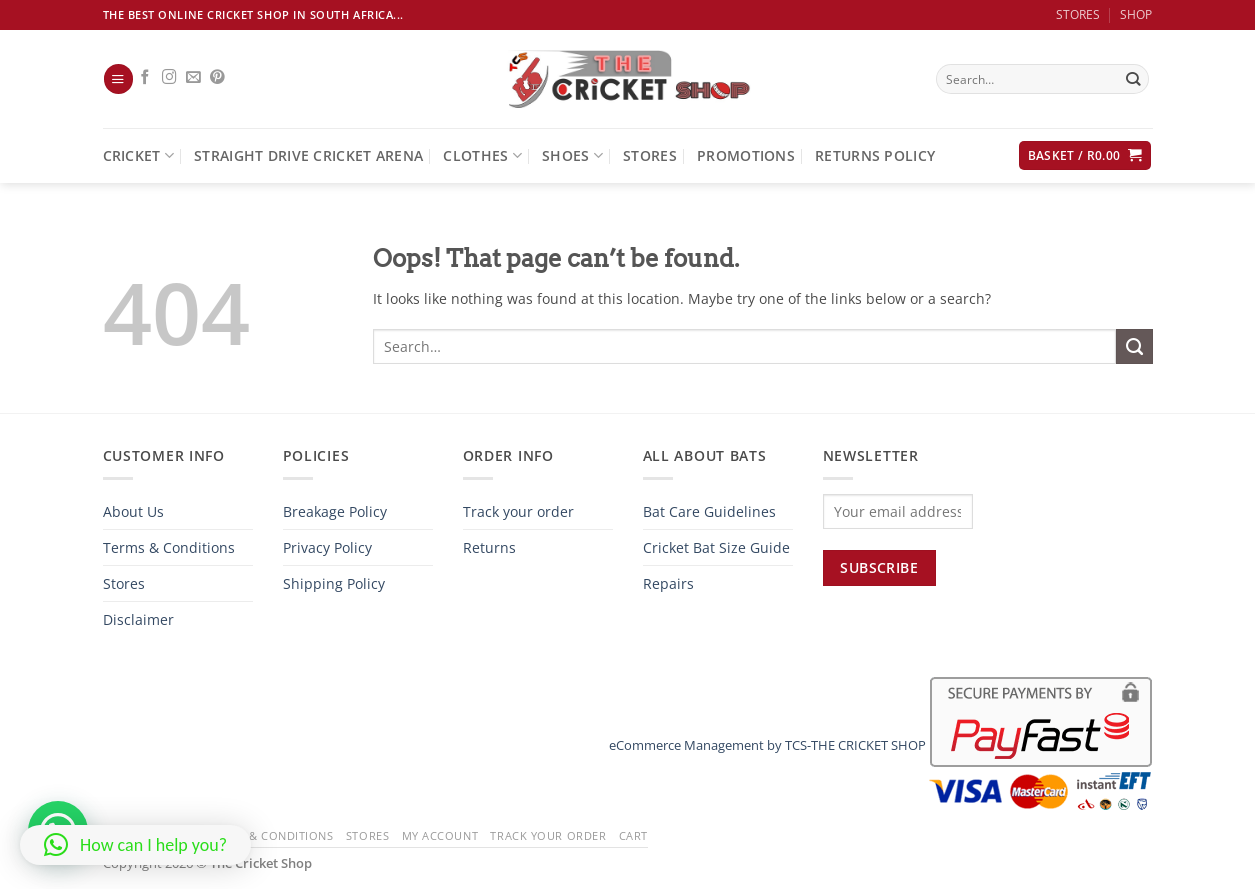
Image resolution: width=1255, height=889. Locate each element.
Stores (650, 155)
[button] (118, 79)
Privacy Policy (327, 547)
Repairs (668, 583)
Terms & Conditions (169, 547)
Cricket (139, 155)
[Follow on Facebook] (145, 78)
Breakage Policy (335, 511)
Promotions (746, 155)
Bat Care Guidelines (709, 511)
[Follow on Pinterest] (217, 78)
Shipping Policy (334, 583)
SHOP (1136, 14)
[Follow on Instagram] (169, 78)
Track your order (518, 511)
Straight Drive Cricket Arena (308, 155)
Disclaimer (138, 619)
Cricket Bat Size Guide (716, 547)
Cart (633, 835)
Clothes (482, 155)
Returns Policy (875, 155)
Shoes (572, 155)
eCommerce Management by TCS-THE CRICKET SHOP (767, 745)
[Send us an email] (193, 78)
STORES (1078, 14)
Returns (489, 547)
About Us (133, 511)
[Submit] (1133, 79)
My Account (440, 835)
